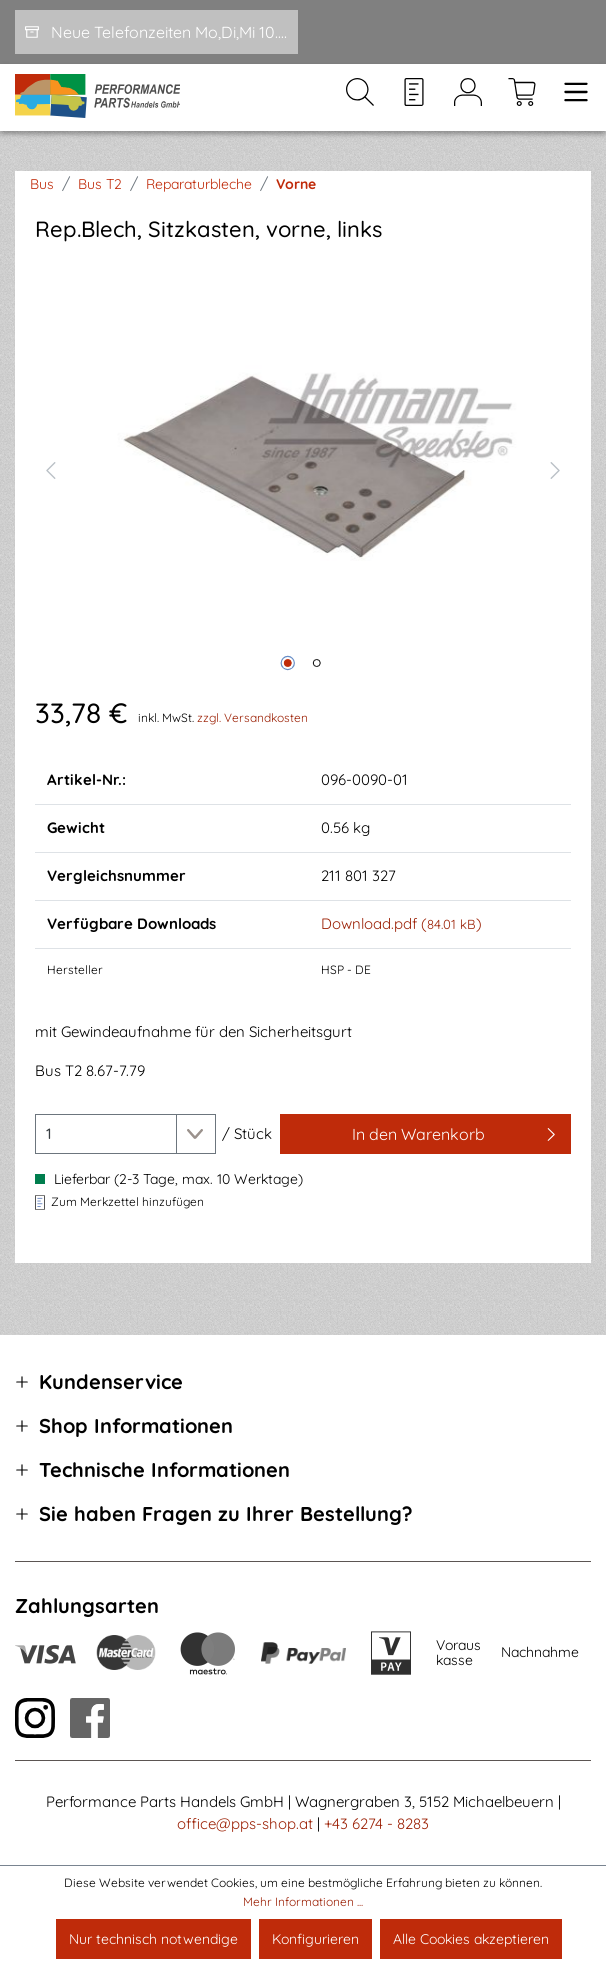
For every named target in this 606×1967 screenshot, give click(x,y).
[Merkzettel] (414, 98)
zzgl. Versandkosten (252, 717)
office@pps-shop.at (245, 1823)
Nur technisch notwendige (153, 1939)
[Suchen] (360, 98)
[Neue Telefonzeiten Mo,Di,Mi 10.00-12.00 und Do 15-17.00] (156, 32)
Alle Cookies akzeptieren (471, 1939)
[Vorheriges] (50, 468)
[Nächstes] (555, 468)
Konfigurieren (315, 1939)
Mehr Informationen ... (303, 1901)
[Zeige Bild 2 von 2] (317, 663)
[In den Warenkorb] (425, 1134)
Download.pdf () (401, 923)
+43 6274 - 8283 (376, 1823)
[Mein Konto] (468, 98)
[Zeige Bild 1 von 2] (288, 663)
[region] (303, 468)
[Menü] (570, 98)
